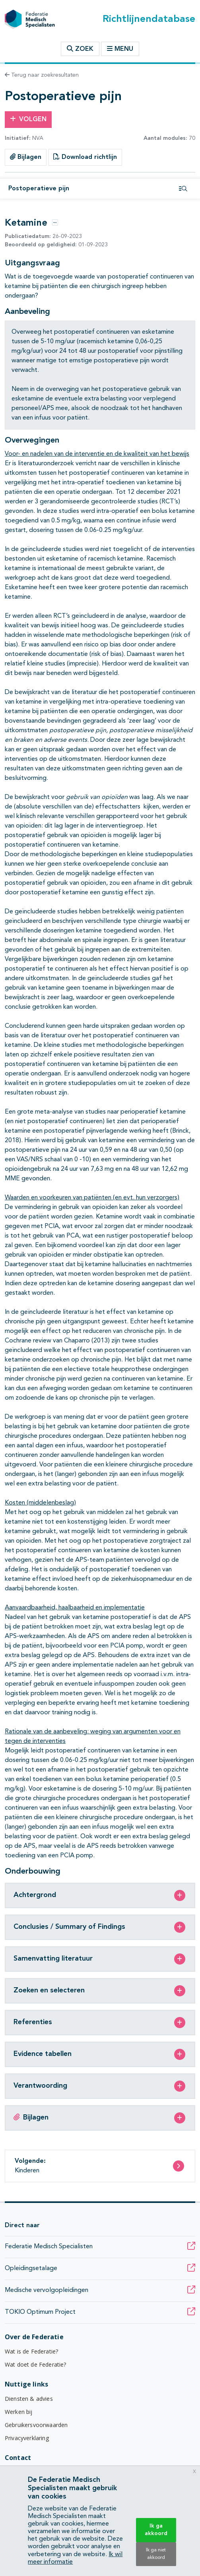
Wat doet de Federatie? (35, 2364)
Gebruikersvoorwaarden (36, 2425)
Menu (120, 48)
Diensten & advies (29, 2398)
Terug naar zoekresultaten (42, 75)
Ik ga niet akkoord (156, 2554)
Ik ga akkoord (156, 2529)
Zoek (80, 48)
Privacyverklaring (27, 2438)
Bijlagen (25, 157)
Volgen (28, 119)
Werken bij (19, 2411)
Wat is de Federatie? (31, 2351)
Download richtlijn (85, 157)
